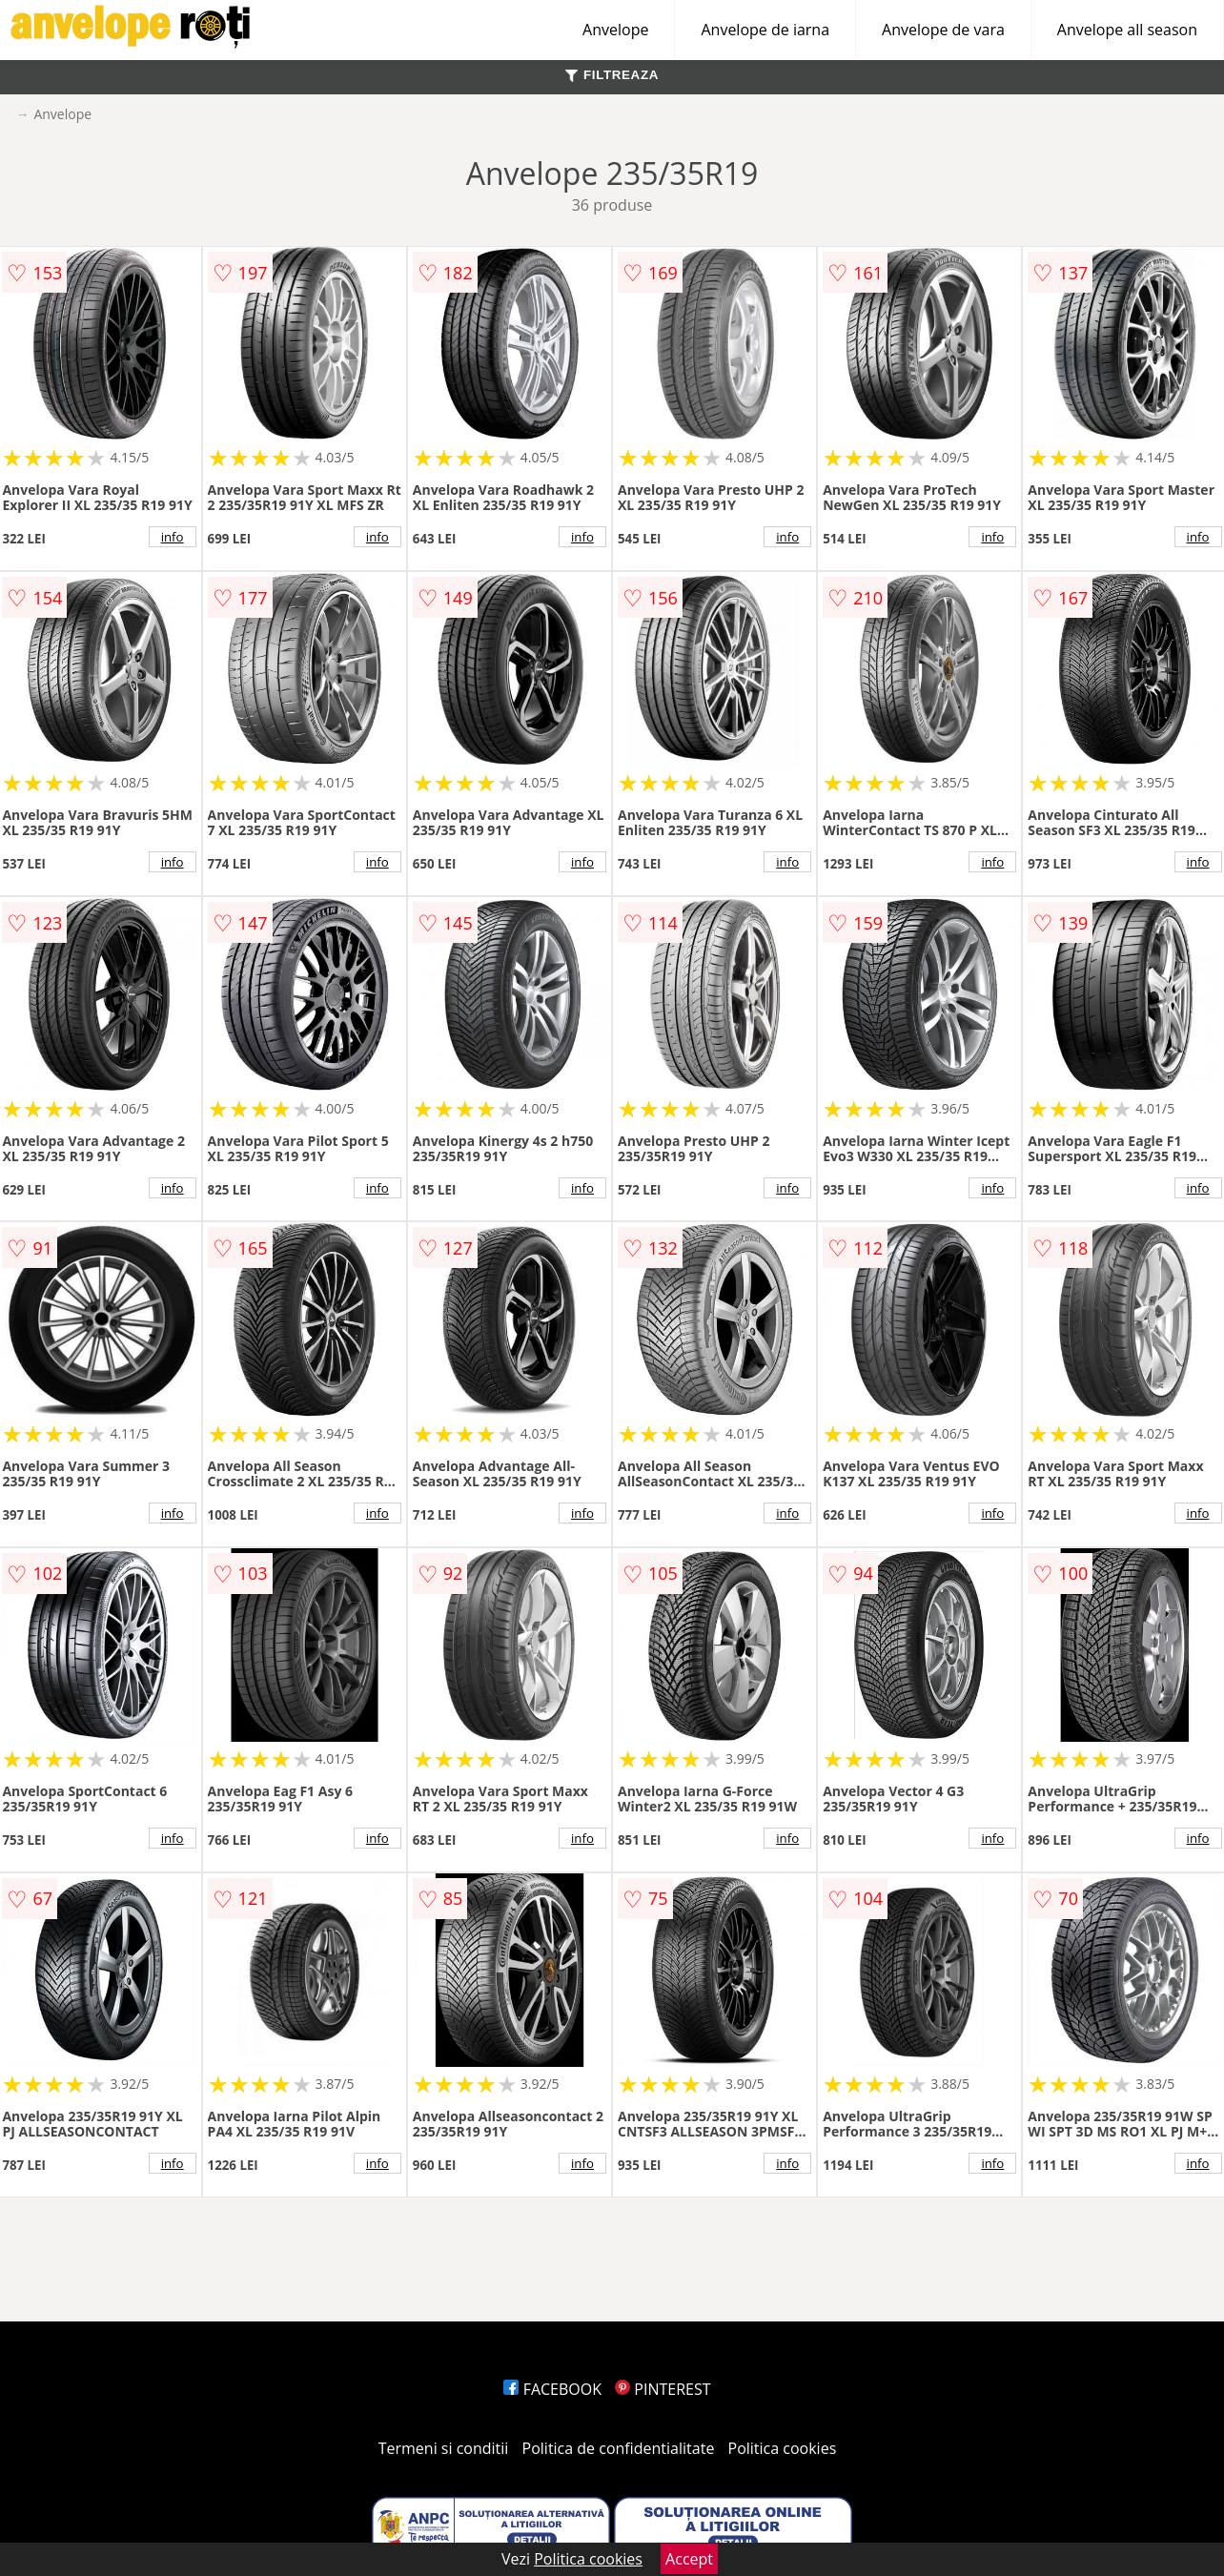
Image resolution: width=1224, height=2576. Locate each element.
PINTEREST (662, 2389)
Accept (689, 2558)
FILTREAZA (612, 75)
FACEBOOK (552, 2389)
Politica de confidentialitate (618, 2448)
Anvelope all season (1127, 29)
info (172, 536)
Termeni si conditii (443, 2448)
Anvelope (615, 29)
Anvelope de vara (943, 29)
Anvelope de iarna (765, 29)
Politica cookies (782, 2448)
